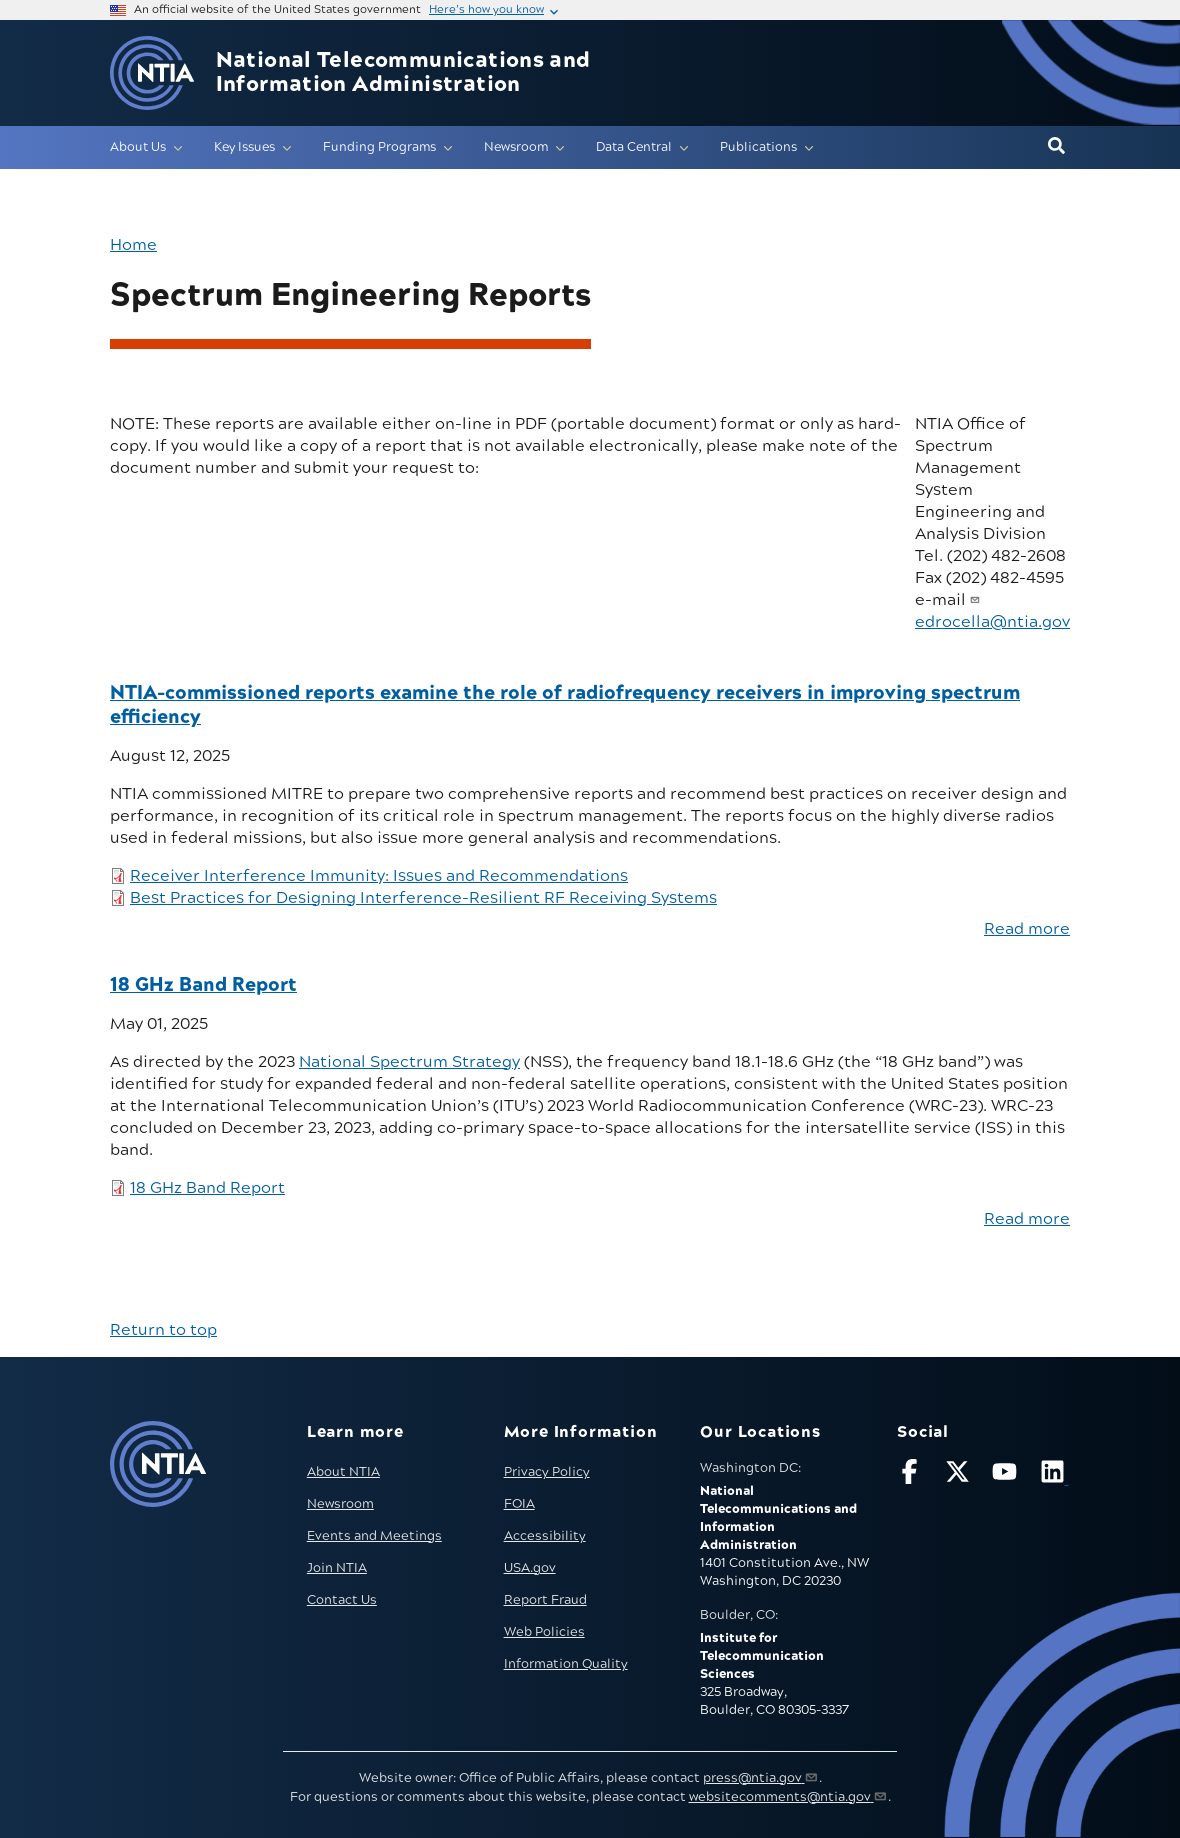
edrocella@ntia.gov (992, 622)
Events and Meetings (374, 1536)
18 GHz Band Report (207, 1188)
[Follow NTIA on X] (960, 1475)
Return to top (163, 1330)
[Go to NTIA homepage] (152, 73)
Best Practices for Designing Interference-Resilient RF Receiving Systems (423, 898)
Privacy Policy (547, 1472)
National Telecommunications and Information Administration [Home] (403, 73)
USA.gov (530, 1568)
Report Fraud (545, 1600)
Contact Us (342, 1600)
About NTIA (343, 1472)
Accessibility (545, 1536)
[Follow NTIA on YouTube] (1007, 1475)
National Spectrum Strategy (409, 1062)
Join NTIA (337, 1568)
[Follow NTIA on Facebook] (912, 1475)
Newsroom (340, 1504)
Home (133, 245)
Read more (1027, 929)
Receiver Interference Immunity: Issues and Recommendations (379, 876)
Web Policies (544, 1632)
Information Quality (566, 1664)
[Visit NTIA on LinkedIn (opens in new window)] (1055, 1475)
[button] (1056, 147)
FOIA (519, 1504)
